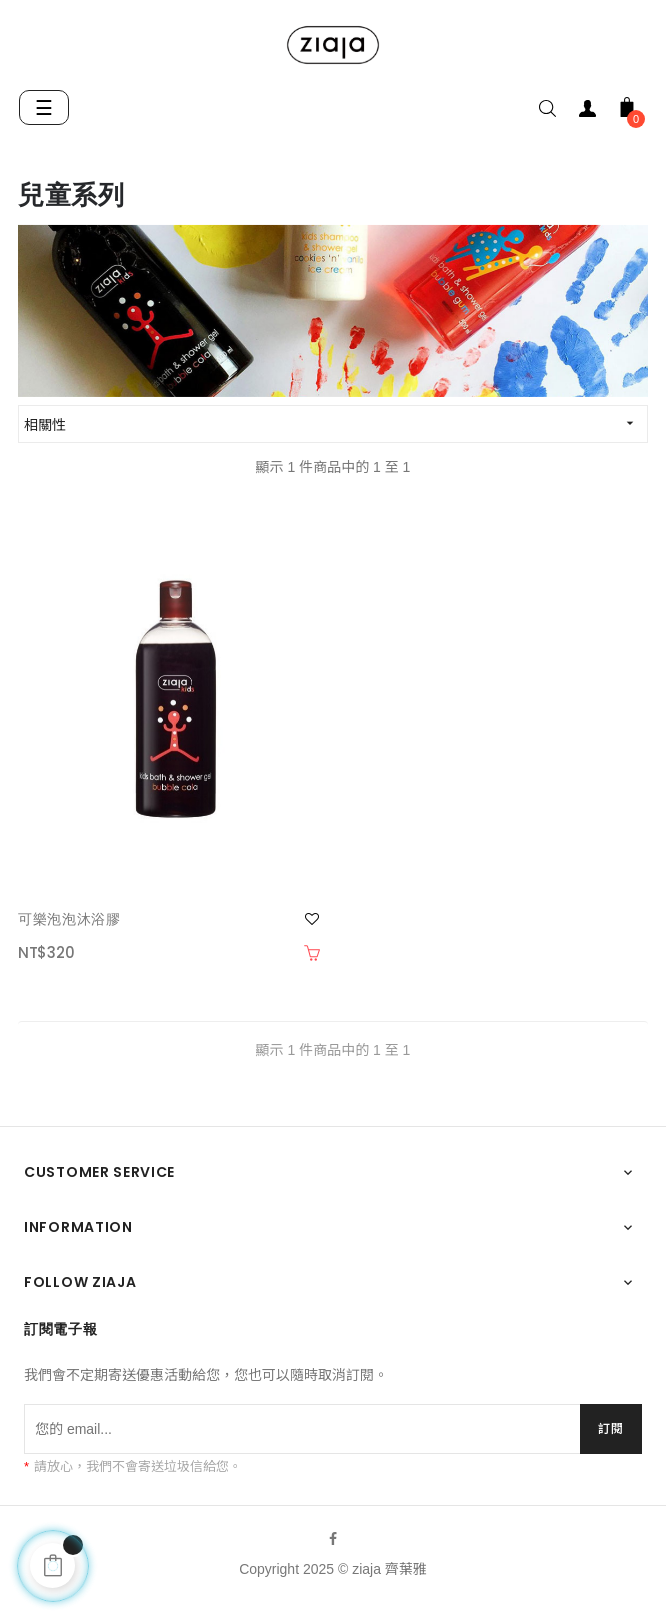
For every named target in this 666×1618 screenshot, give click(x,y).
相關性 (335, 423)
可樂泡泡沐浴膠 (69, 919)
